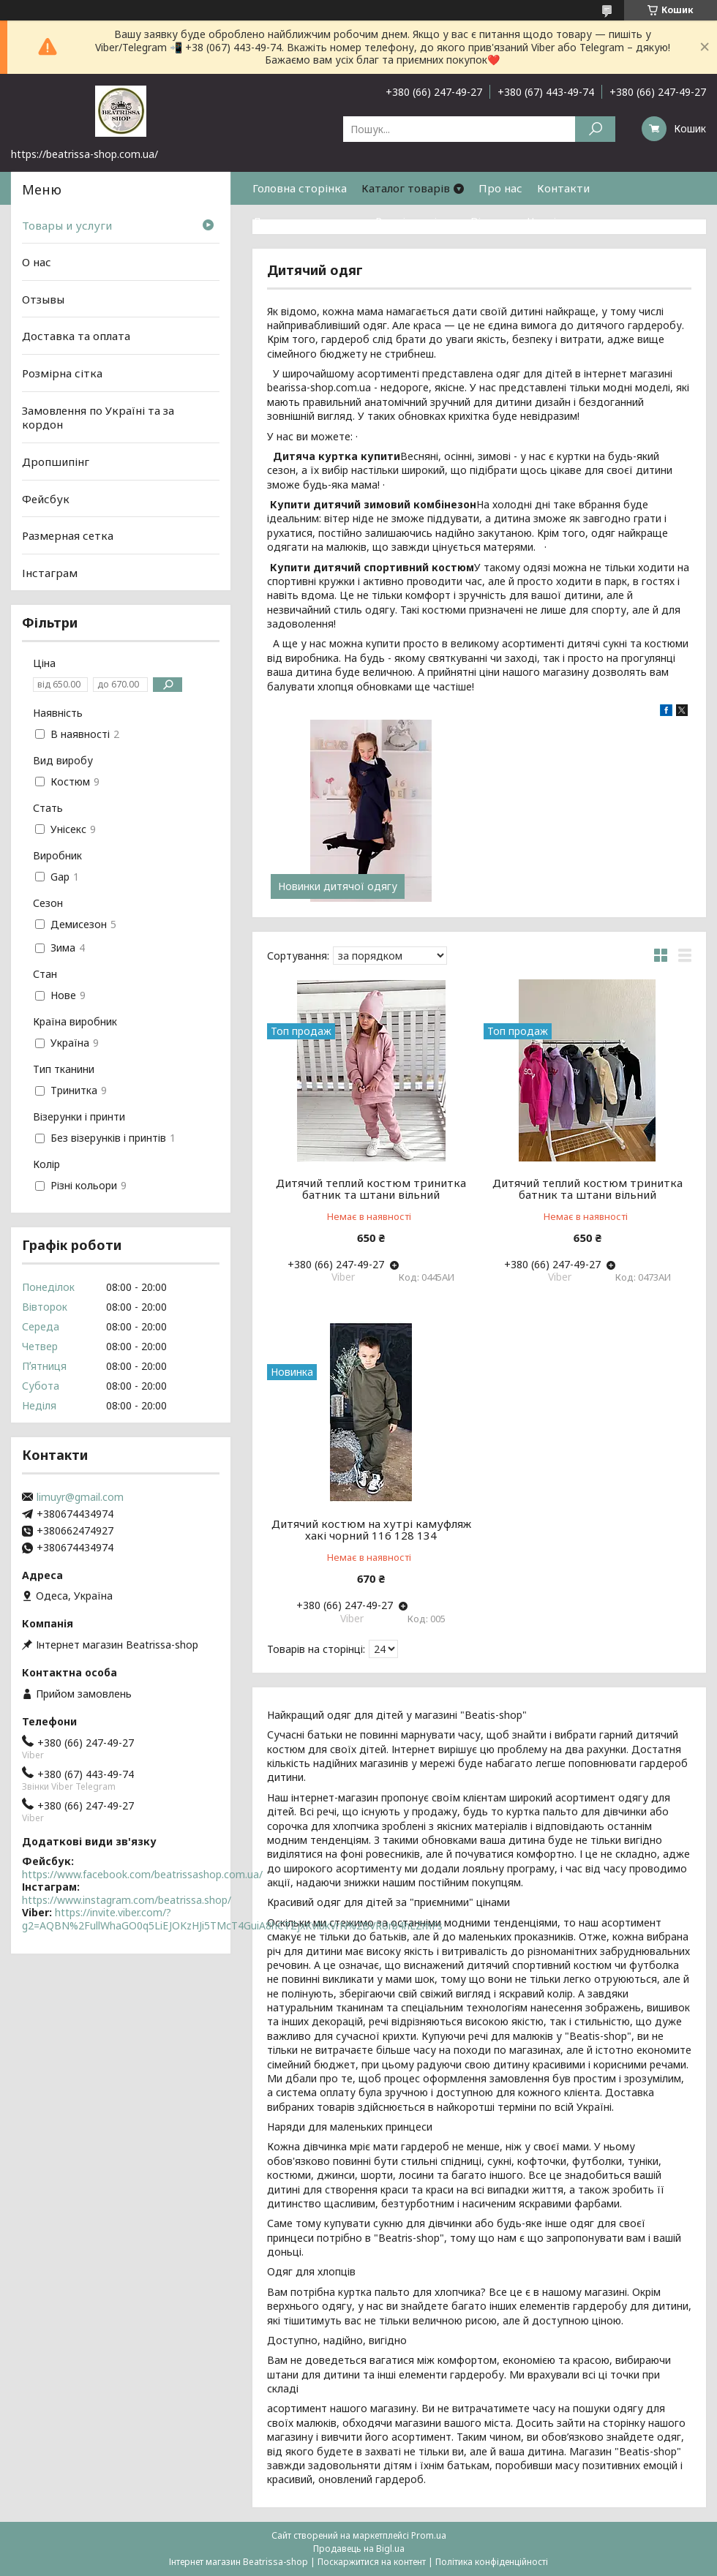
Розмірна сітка (415, 221)
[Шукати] (595, 129)
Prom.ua (428, 2535)
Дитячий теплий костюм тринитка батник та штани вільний (371, 1188)
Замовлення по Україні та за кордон (98, 417)
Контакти (563, 188)
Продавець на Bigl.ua (359, 2548)
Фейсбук (46, 498)
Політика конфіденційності (491, 2562)
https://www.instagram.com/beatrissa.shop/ (126, 1900)
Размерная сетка (67, 535)
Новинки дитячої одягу (337, 886)
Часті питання (566, 221)
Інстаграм (50, 572)
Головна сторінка (299, 188)
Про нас (500, 188)
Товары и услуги (67, 224)
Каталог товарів (405, 188)
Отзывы (43, 299)
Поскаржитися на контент (372, 2562)
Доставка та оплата (306, 221)
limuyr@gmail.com (80, 1497)
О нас (36, 262)
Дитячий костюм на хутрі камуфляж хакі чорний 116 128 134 (371, 1529)
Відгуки (491, 221)
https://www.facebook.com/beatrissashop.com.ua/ (142, 1874)
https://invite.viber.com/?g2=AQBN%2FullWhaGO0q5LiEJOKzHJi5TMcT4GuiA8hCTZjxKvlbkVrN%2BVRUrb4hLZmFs (232, 1918)
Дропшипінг (55, 461)
